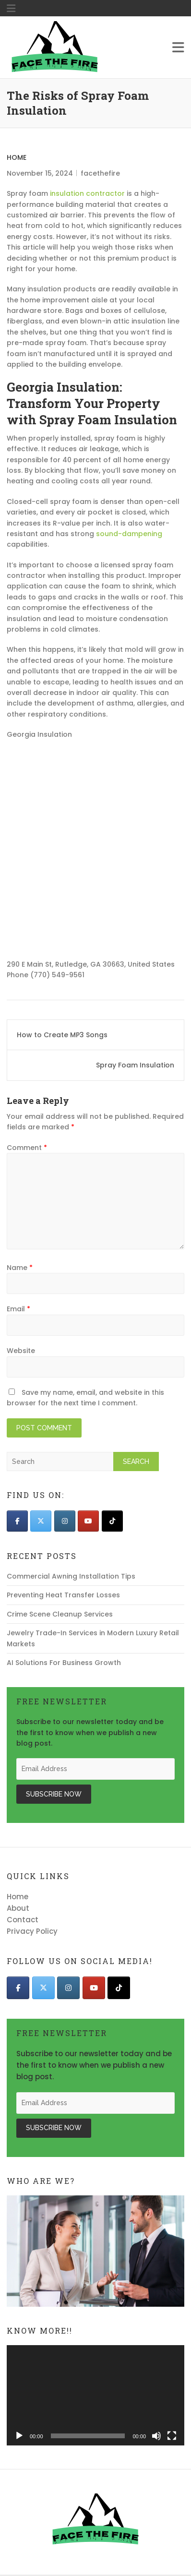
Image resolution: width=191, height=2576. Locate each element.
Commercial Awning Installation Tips (71, 1576)
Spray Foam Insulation (135, 1065)
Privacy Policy (32, 1931)
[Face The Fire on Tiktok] (112, 1521)
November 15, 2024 (40, 173)
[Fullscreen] (172, 2436)
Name (20, 1267)
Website (21, 1350)
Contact (22, 1920)
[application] (95, 2395)
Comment (27, 1147)
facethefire (100, 173)
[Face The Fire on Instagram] (64, 1521)
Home (16, 157)
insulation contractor (87, 193)
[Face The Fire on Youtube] (88, 1521)
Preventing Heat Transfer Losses (63, 1595)
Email (18, 1309)
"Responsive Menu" (11, 8)
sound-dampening (129, 534)
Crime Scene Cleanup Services (60, 1614)
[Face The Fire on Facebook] (17, 1521)
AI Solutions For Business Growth (64, 1662)
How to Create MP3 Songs (62, 1035)
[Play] (19, 2436)
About (18, 1908)
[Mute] (156, 2436)
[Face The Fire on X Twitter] (40, 1521)
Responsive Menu (178, 47)
